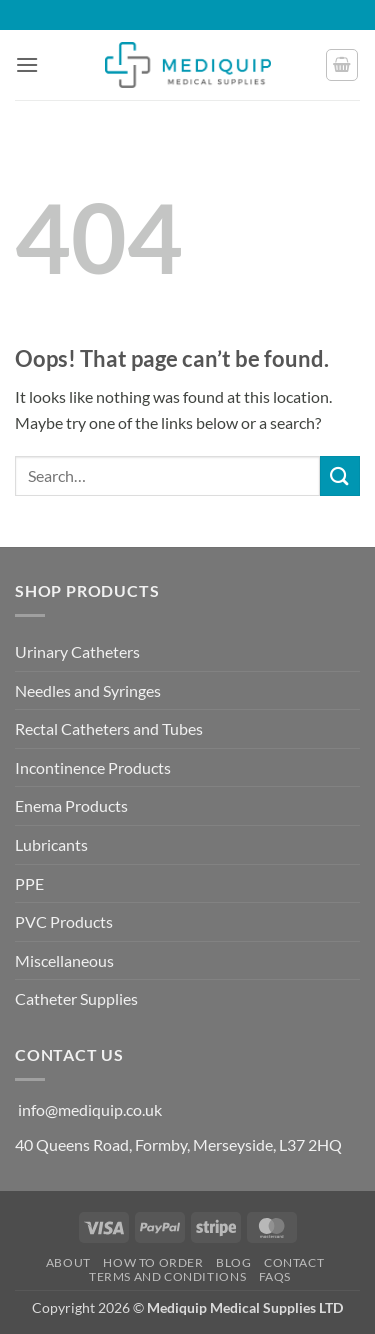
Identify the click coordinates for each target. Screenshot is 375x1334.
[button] (27, 64)
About (68, 1262)
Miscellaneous (64, 960)
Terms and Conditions (167, 1276)
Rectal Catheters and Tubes (109, 728)
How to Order (153, 1262)
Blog (233, 1262)
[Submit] (340, 475)
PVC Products (64, 921)
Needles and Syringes (88, 690)
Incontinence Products (93, 767)
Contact (294, 1262)
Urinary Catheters (77, 651)
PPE (29, 883)
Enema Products (71, 805)
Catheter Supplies (76, 998)
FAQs (275, 1276)
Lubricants (51, 844)
